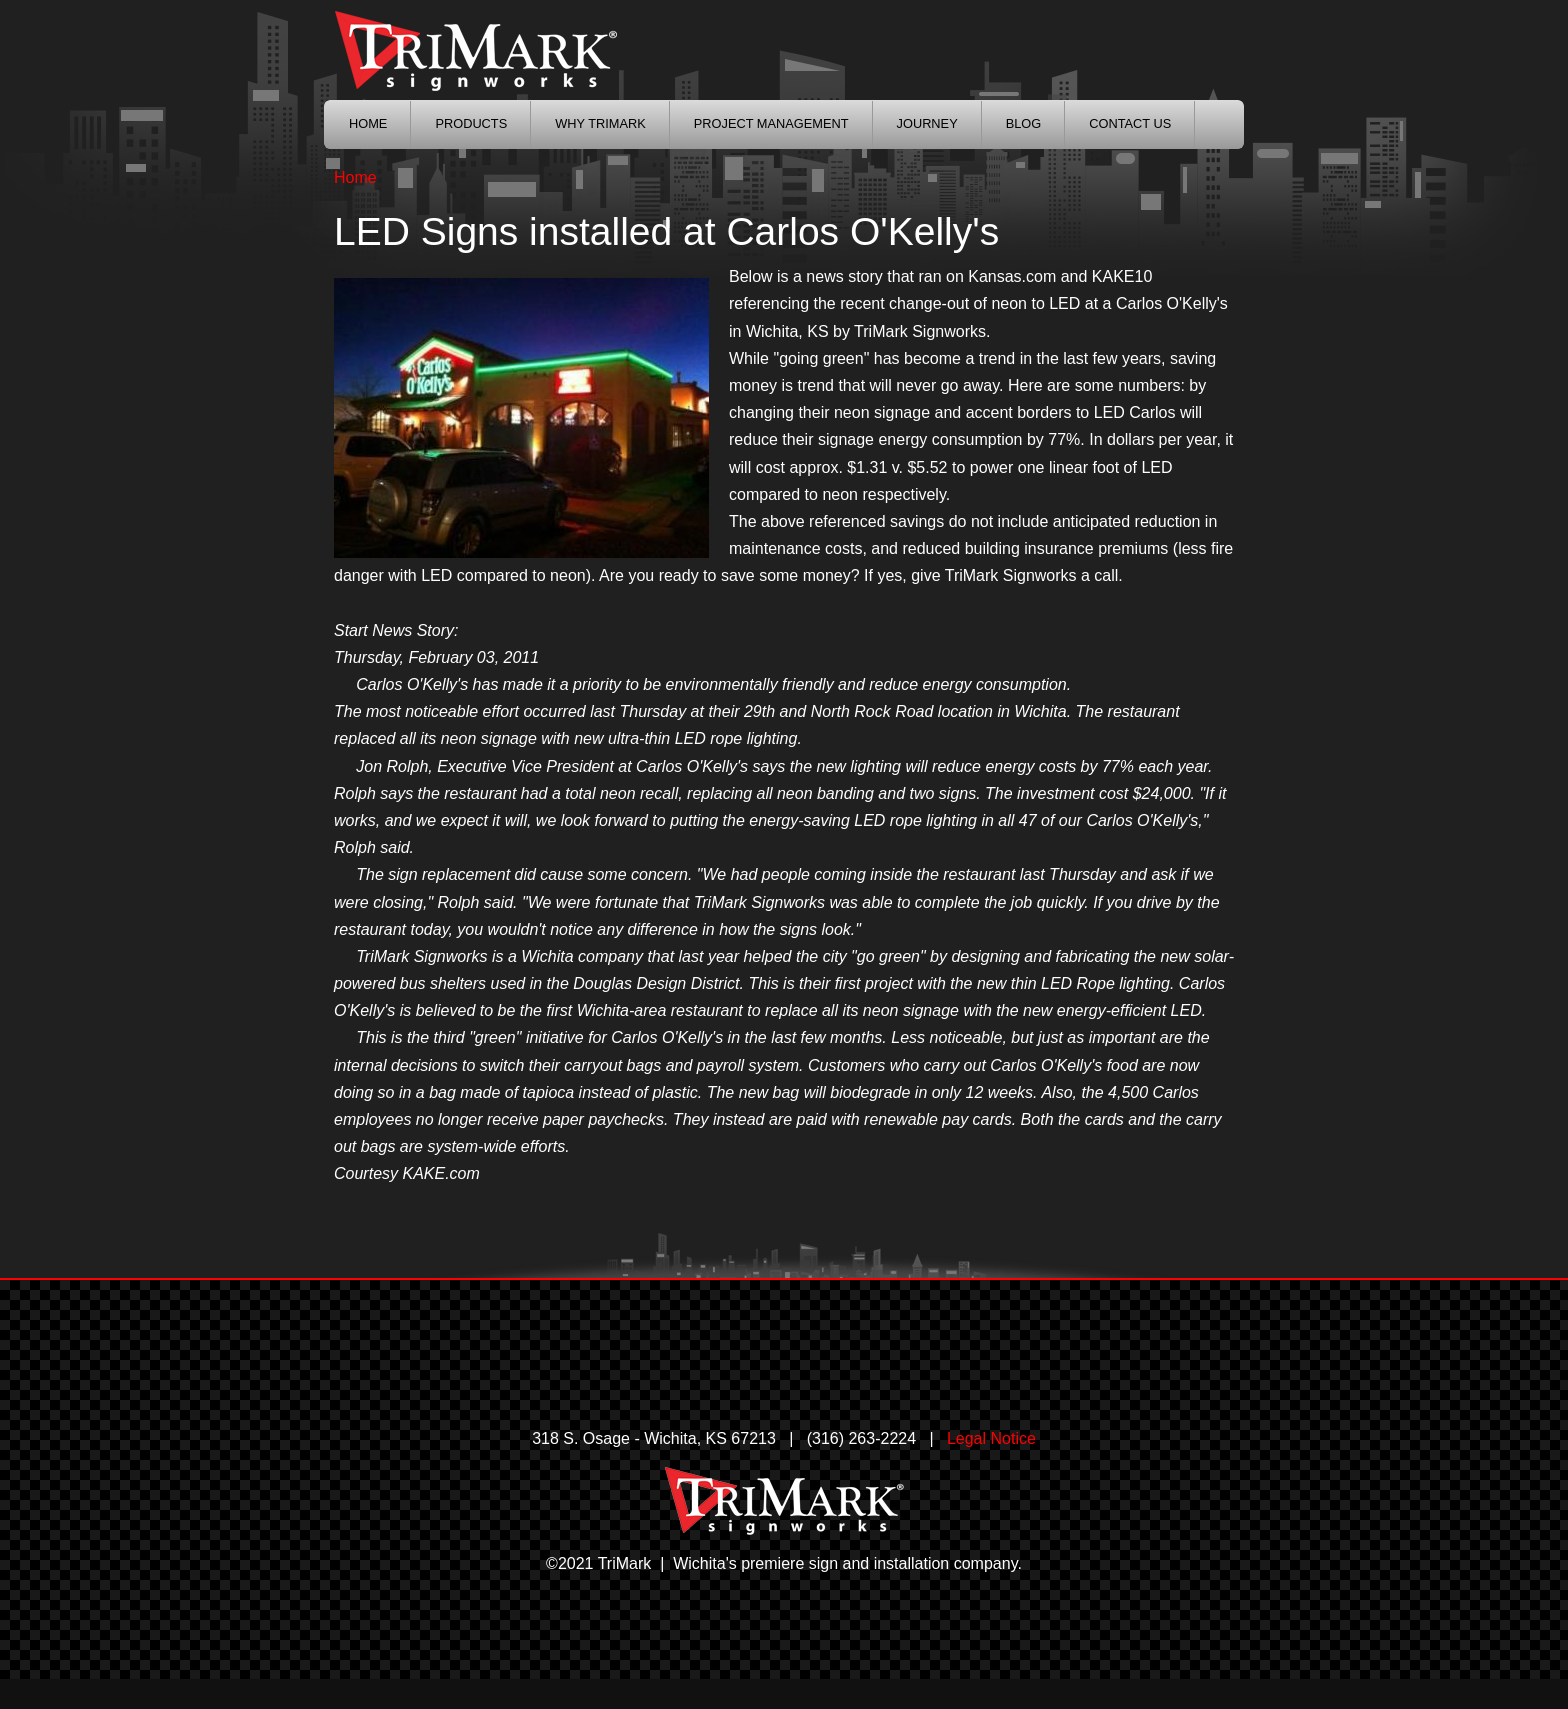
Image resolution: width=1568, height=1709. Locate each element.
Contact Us (1130, 123)
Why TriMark (600, 123)
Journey (927, 123)
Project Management (771, 123)
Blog (1024, 123)
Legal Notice (991, 1438)
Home (355, 177)
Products (471, 123)
